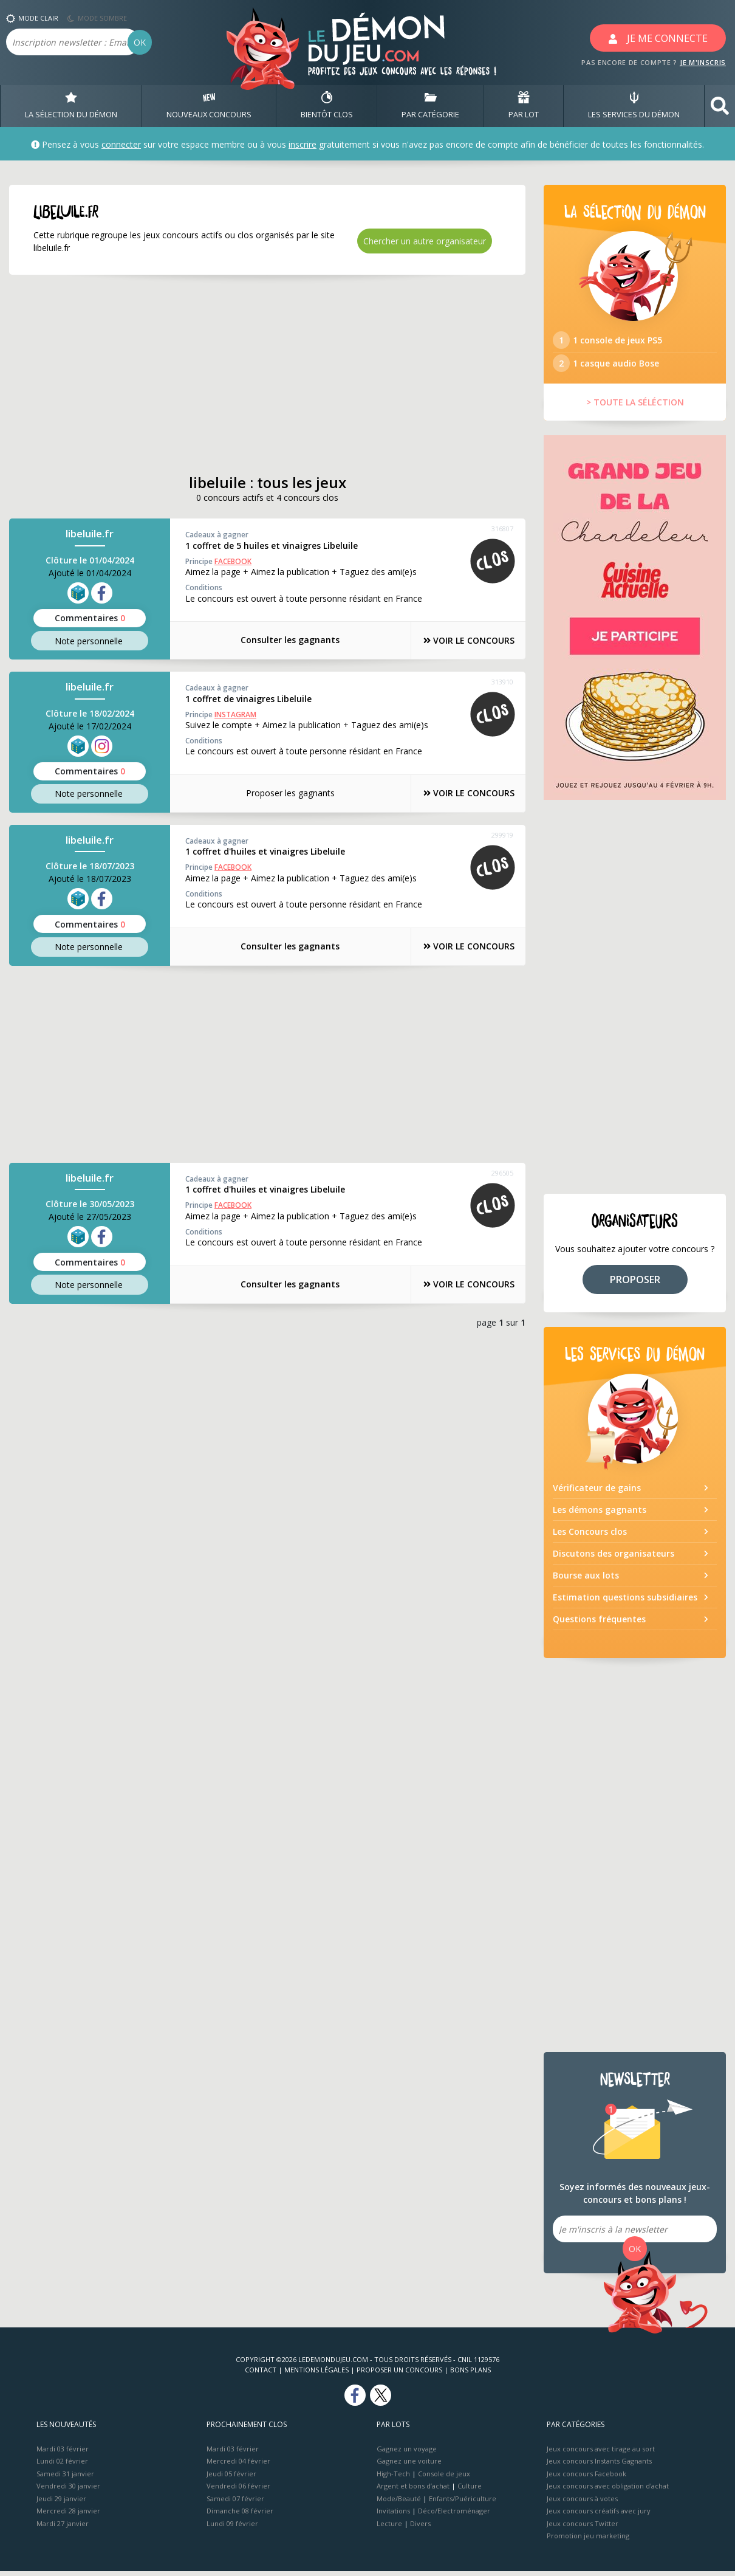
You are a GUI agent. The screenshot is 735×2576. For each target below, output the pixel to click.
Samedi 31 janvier (65, 2478)
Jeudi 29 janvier (61, 2503)
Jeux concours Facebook (586, 2478)
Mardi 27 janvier (62, 2528)
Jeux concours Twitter (582, 2528)
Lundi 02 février (62, 2465)
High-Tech (393, 2478)
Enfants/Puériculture (462, 2503)
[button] (720, 106)
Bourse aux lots (586, 1580)
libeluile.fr (90, 534)
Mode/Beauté (399, 2503)
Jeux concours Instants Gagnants (599, 2465)
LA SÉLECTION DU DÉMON (71, 105)
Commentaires (90, 617)
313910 (502, 681)
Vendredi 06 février (238, 2490)
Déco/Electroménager (454, 2515)
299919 (502, 834)
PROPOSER (635, 1284)
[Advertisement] (267, 374)
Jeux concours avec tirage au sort (601, 2453)
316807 (502, 529)
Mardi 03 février (62, 2453)
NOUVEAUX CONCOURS (208, 105)
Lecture (389, 2528)
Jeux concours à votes (582, 2503)
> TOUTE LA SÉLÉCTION (635, 407)
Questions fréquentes (599, 1624)
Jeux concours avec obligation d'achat (608, 2490)
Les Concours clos (590, 1536)
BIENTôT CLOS (327, 105)
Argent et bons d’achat (413, 2490)
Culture (469, 2490)
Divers (420, 2528)
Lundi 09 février (232, 2528)
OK (140, 42)
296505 (502, 1172)
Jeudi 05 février (231, 2478)
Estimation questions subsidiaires (625, 1602)
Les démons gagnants (599, 1514)
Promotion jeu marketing (588, 2540)
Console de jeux (444, 2478)
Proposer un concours (399, 2374)
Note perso (90, 641)
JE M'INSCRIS (703, 62)
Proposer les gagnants (282, 793)
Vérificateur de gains (597, 1492)
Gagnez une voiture (409, 2465)
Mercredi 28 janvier (68, 2515)
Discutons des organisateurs (613, 1558)
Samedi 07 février (235, 2503)
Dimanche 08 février (240, 2515)
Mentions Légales (316, 2374)
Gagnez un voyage (407, 2453)
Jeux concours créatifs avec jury (599, 2515)
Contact (260, 2374)
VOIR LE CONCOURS (461, 640)
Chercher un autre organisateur (424, 241)
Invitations (393, 2515)
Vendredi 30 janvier (68, 2490)
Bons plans (470, 2374)
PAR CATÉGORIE (430, 105)
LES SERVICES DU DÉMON (634, 105)
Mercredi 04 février (238, 2465)
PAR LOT (523, 105)
